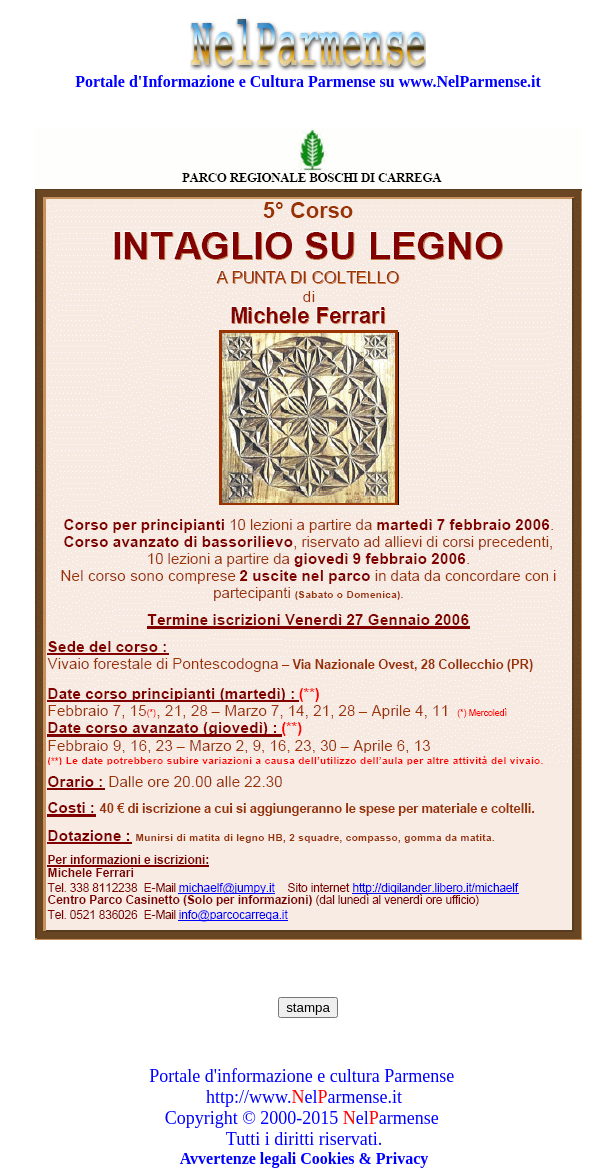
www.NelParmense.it (470, 81)
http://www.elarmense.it (304, 1097)
